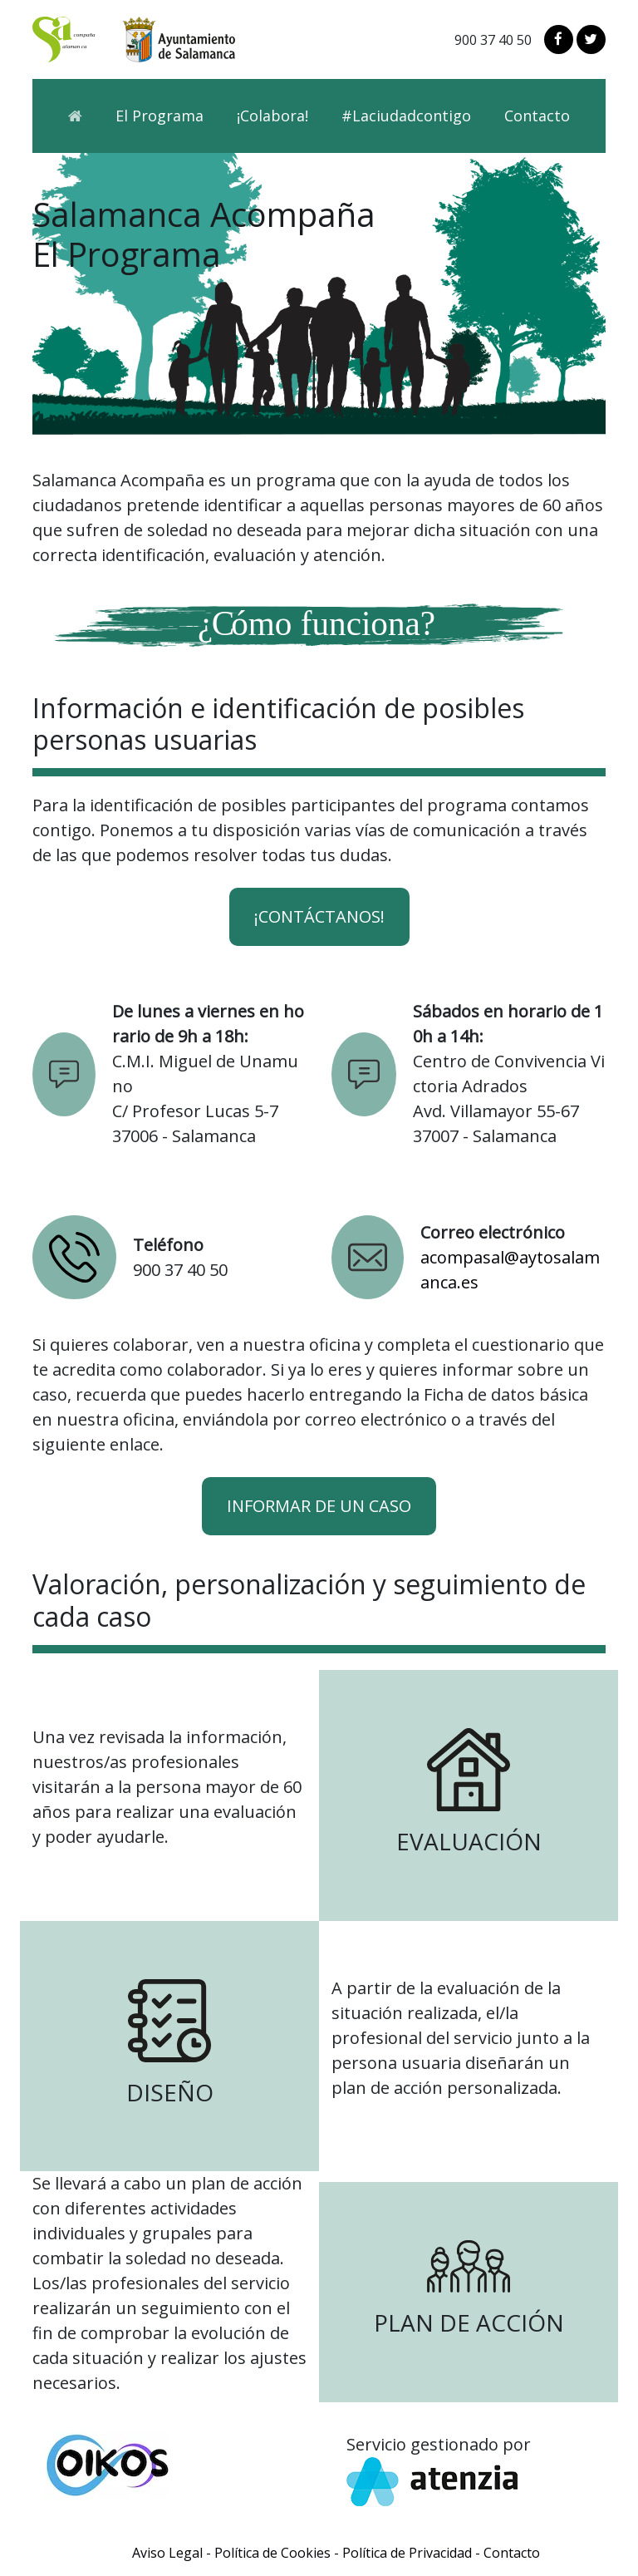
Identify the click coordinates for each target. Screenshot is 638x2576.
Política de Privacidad (407, 2553)
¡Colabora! (272, 116)
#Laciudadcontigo (406, 116)
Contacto (537, 116)
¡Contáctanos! (319, 916)
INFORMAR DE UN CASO (319, 1506)
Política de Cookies (272, 2553)
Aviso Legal (167, 2553)
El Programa (159, 116)
